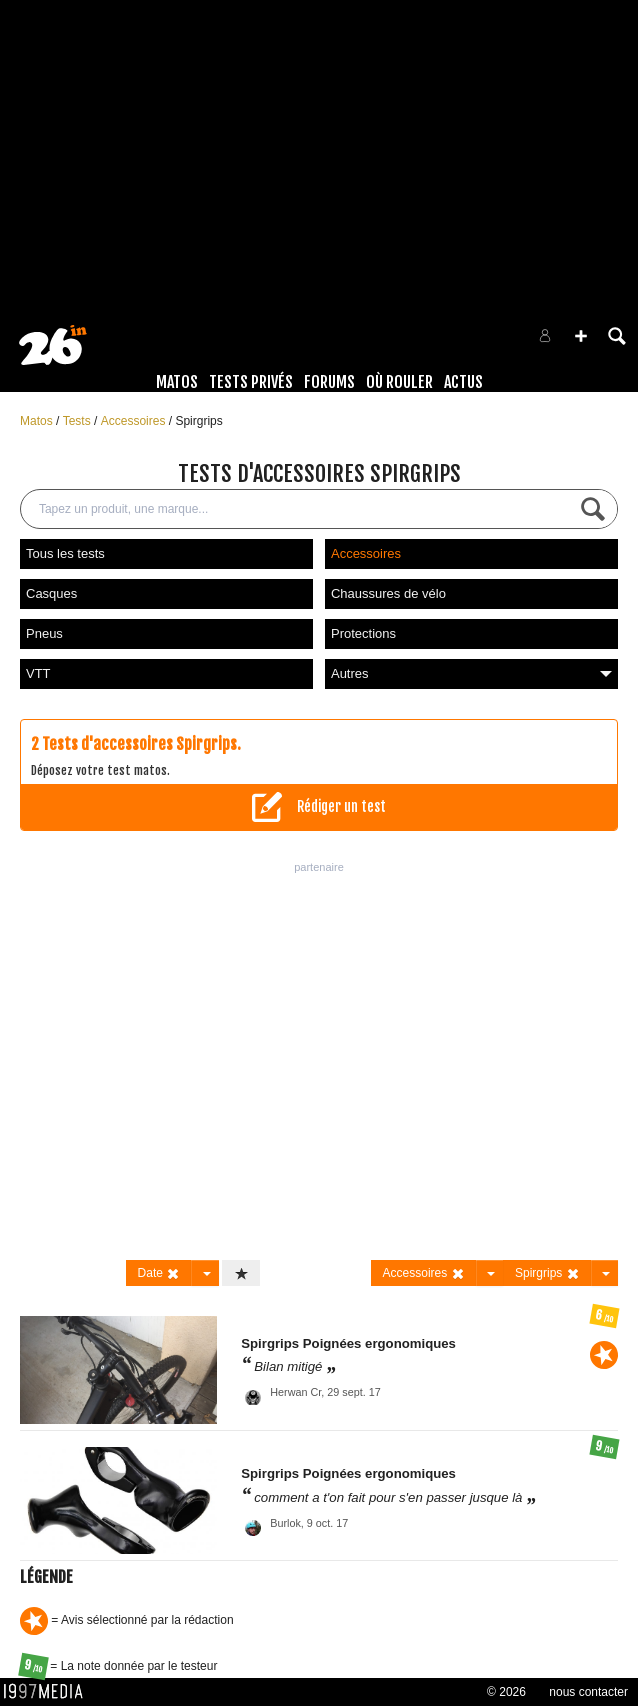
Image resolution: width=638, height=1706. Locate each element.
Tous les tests (65, 553)
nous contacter (588, 1692)
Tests (78, 421)
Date (159, 1273)
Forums (329, 382)
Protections (363, 633)
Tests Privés (251, 382)
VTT (38, 673)
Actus (463, 382)
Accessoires (135, 421)
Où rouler (399, 382)
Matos (177, 382)
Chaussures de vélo (388, 593)
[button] (581, 336)
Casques (51, 593)
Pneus (44, 633)
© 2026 (506, 1692)
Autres (471, 673)
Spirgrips (198, 421)
